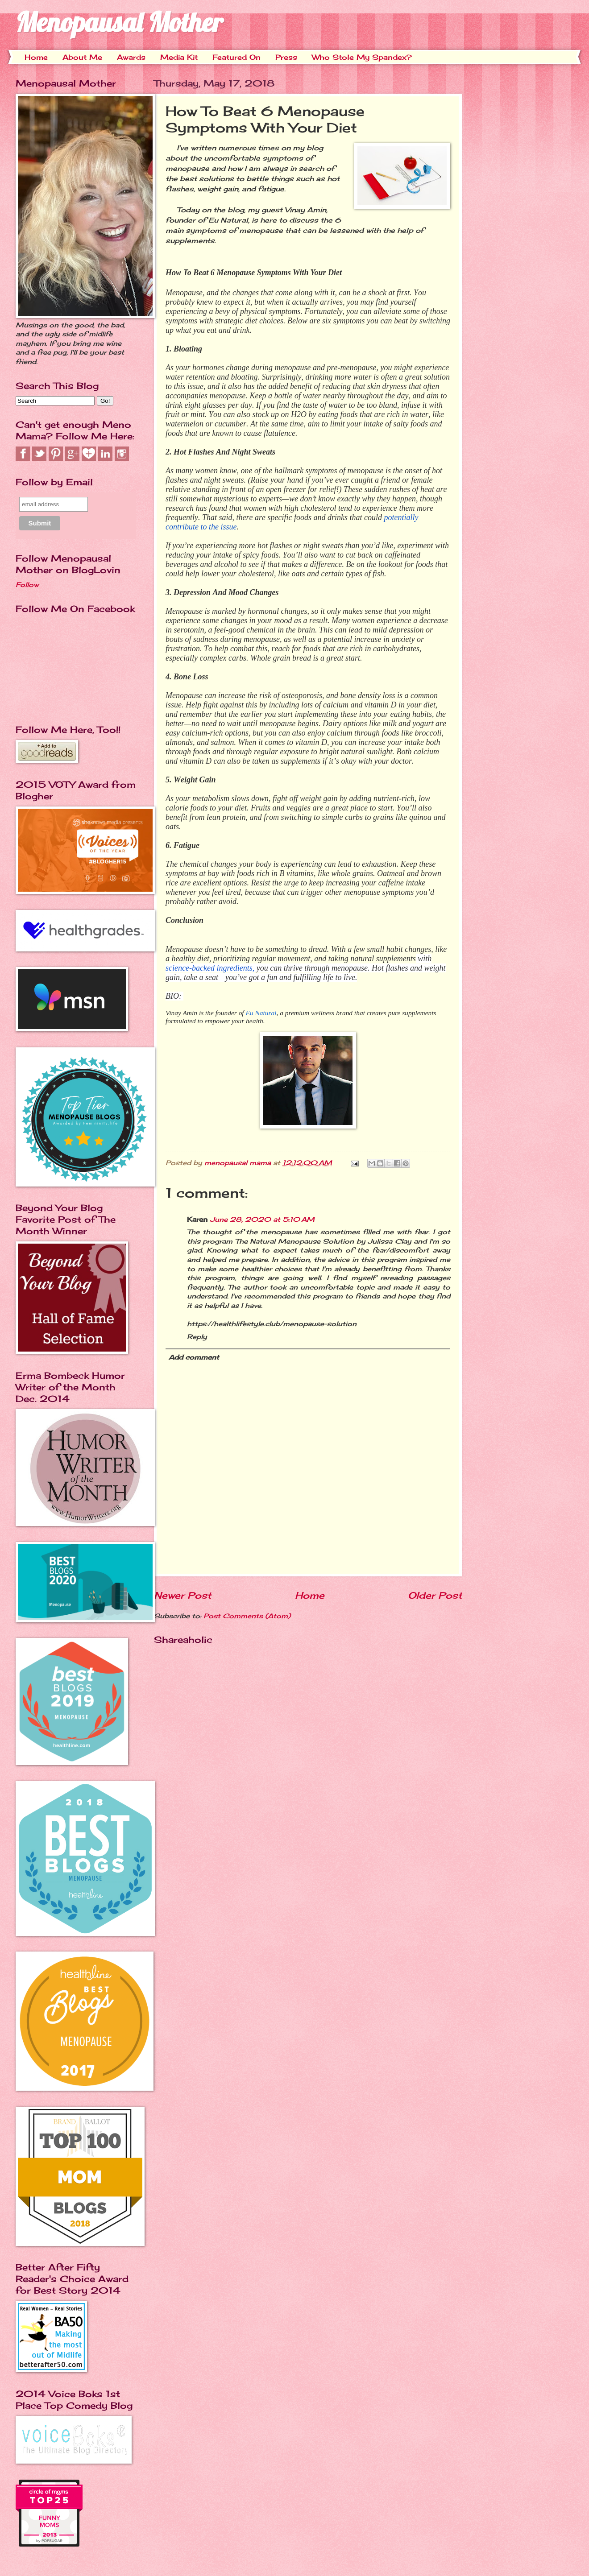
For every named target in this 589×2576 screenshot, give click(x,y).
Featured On (236, 57)
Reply (197, 1337)
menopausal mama (238, 1163)
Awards (131, 57)
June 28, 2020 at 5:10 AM (262, 1220)
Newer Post (182, 1595)
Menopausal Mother (119, 22)
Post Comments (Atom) (246, 1616)
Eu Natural (261, 1013)
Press (286, 57)
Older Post (435, 1595)
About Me (82, 57)
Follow (27, 585)
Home (36, 57)
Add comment (194, 1357)
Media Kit (179, 57)
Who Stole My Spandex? (362, 57)
